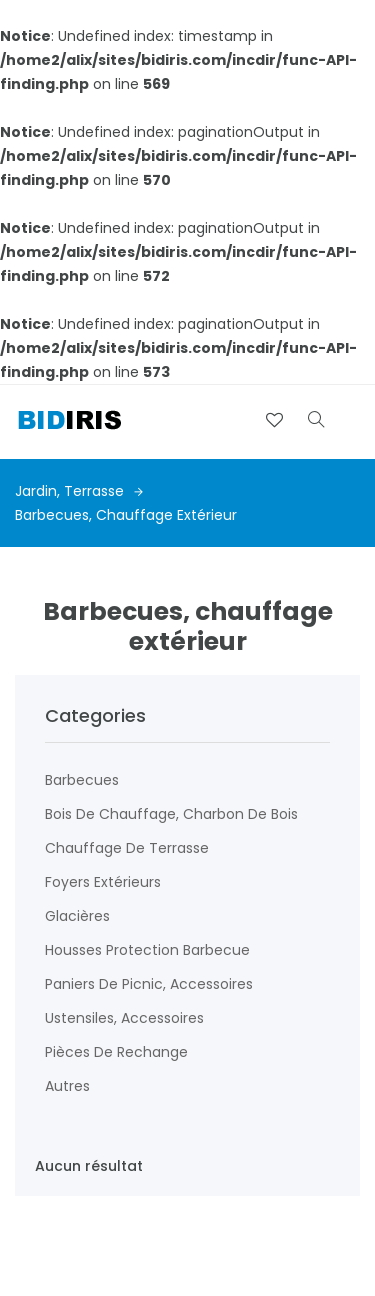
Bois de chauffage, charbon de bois (171, 814)
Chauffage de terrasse (127, 848)
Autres (67, 1086)
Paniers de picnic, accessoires (149, 984)
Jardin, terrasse (79, 491)
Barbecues (82, 780)
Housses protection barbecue (147, 950)
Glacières (77, 916)
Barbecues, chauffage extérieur (126, 515)
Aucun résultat (89, 1166)
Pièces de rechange (116, 1052)
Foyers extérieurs (103, 882)
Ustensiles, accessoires (124, 1018)
